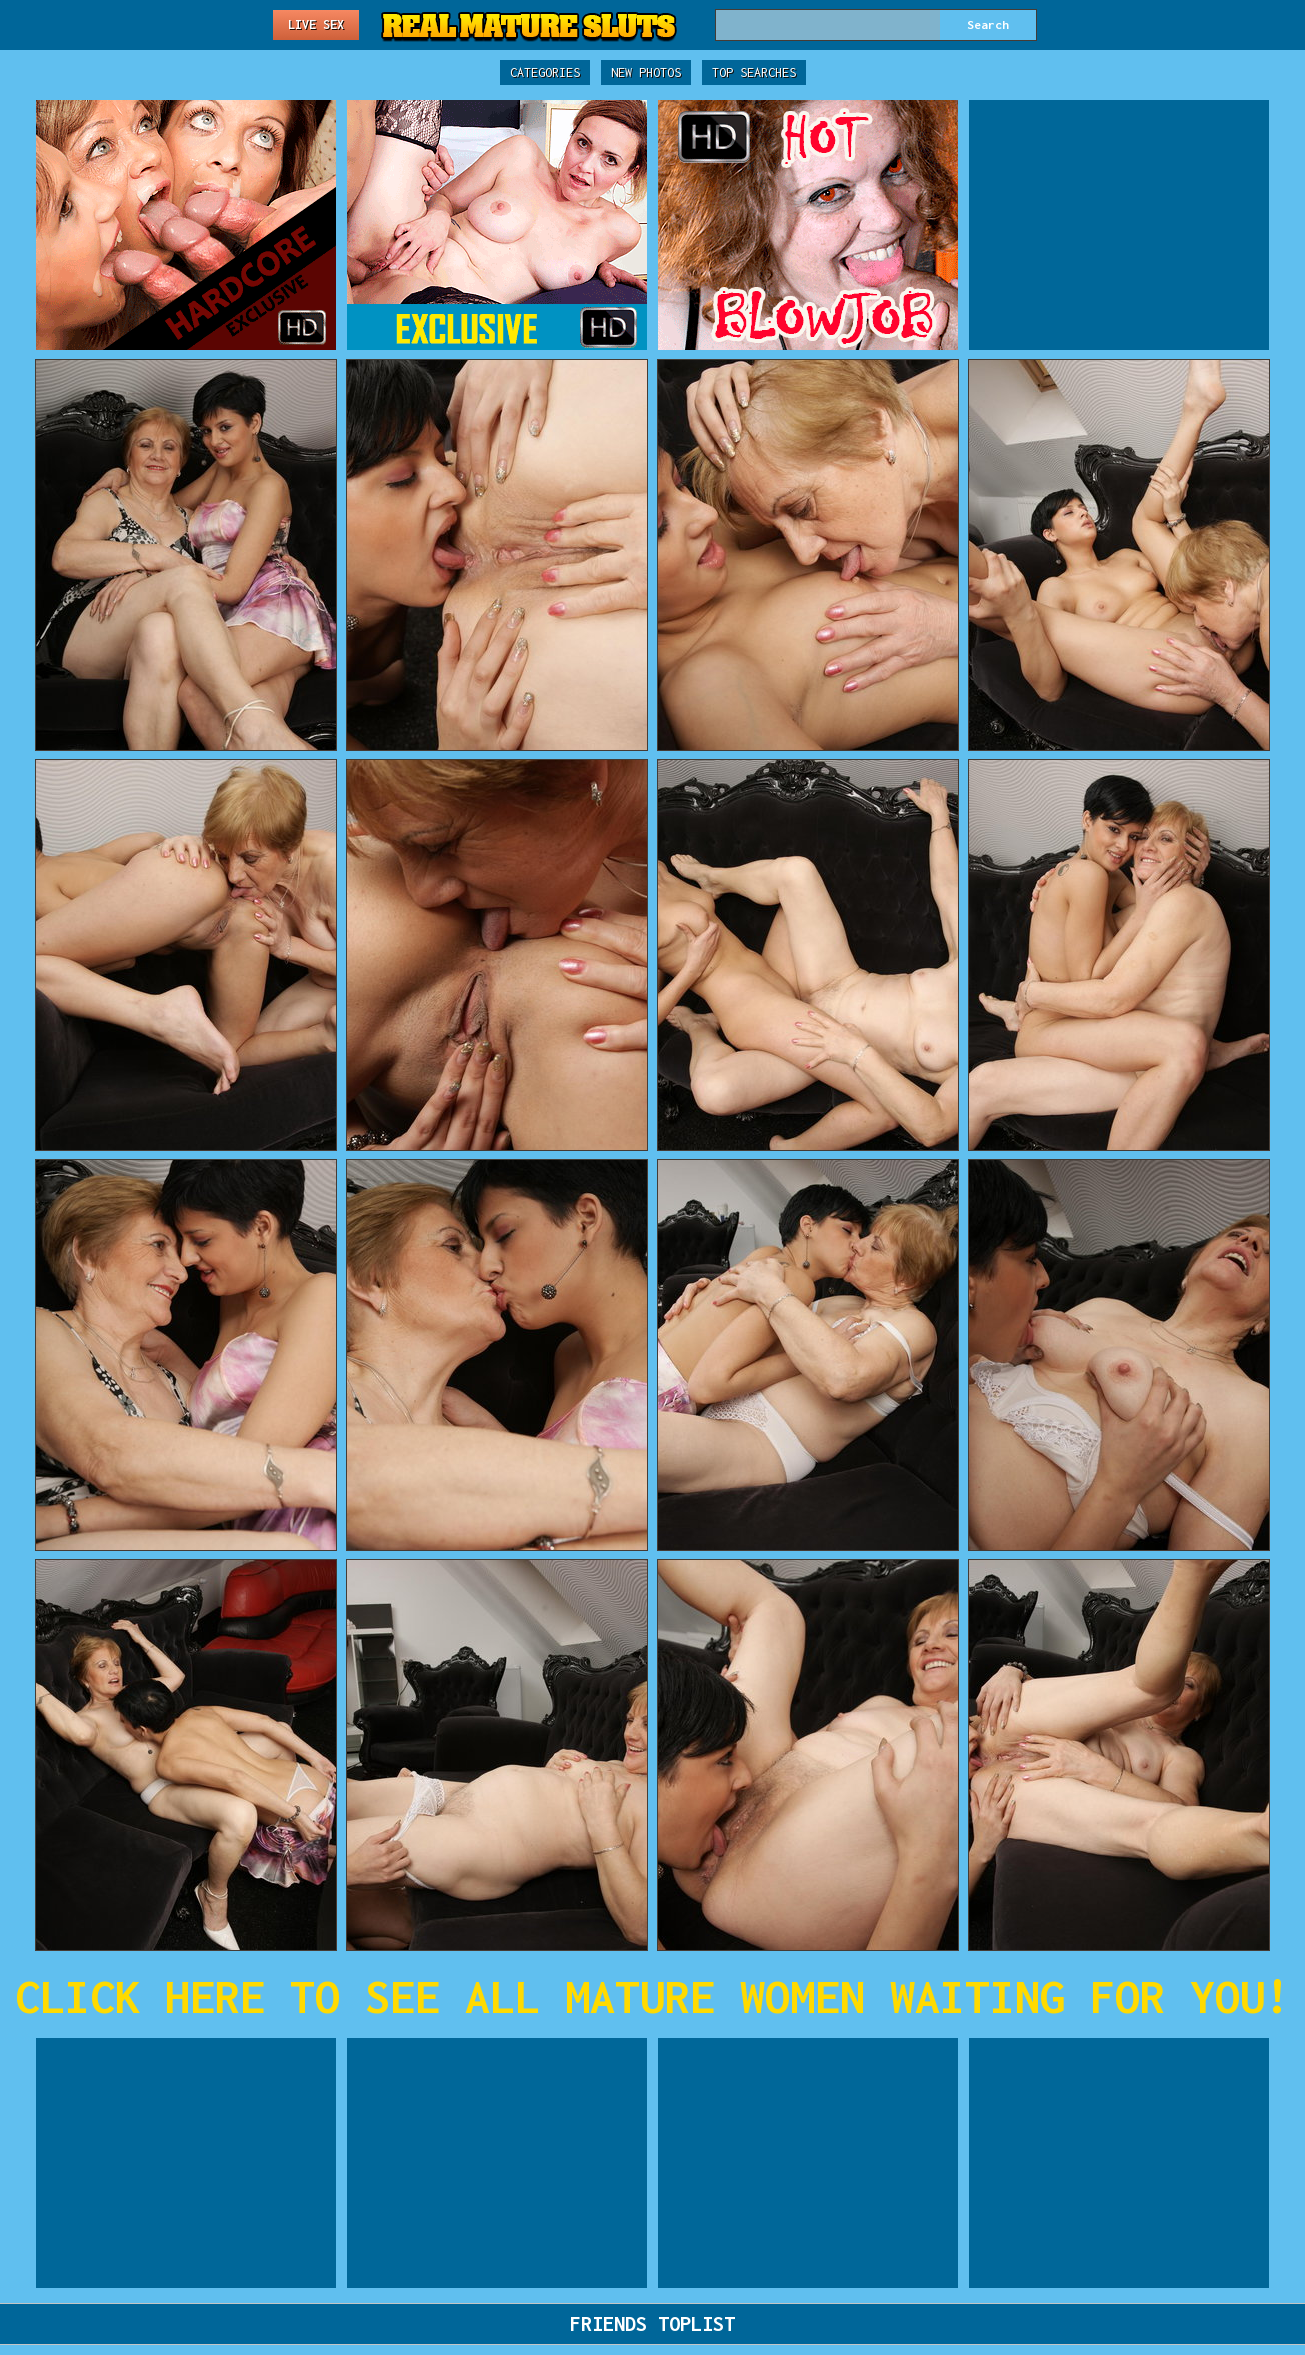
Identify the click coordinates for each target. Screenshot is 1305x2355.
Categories (545, 72)
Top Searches (754, 72)
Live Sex (316, 24)
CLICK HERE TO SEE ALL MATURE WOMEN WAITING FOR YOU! (652, 1996)
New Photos (646, 72)
